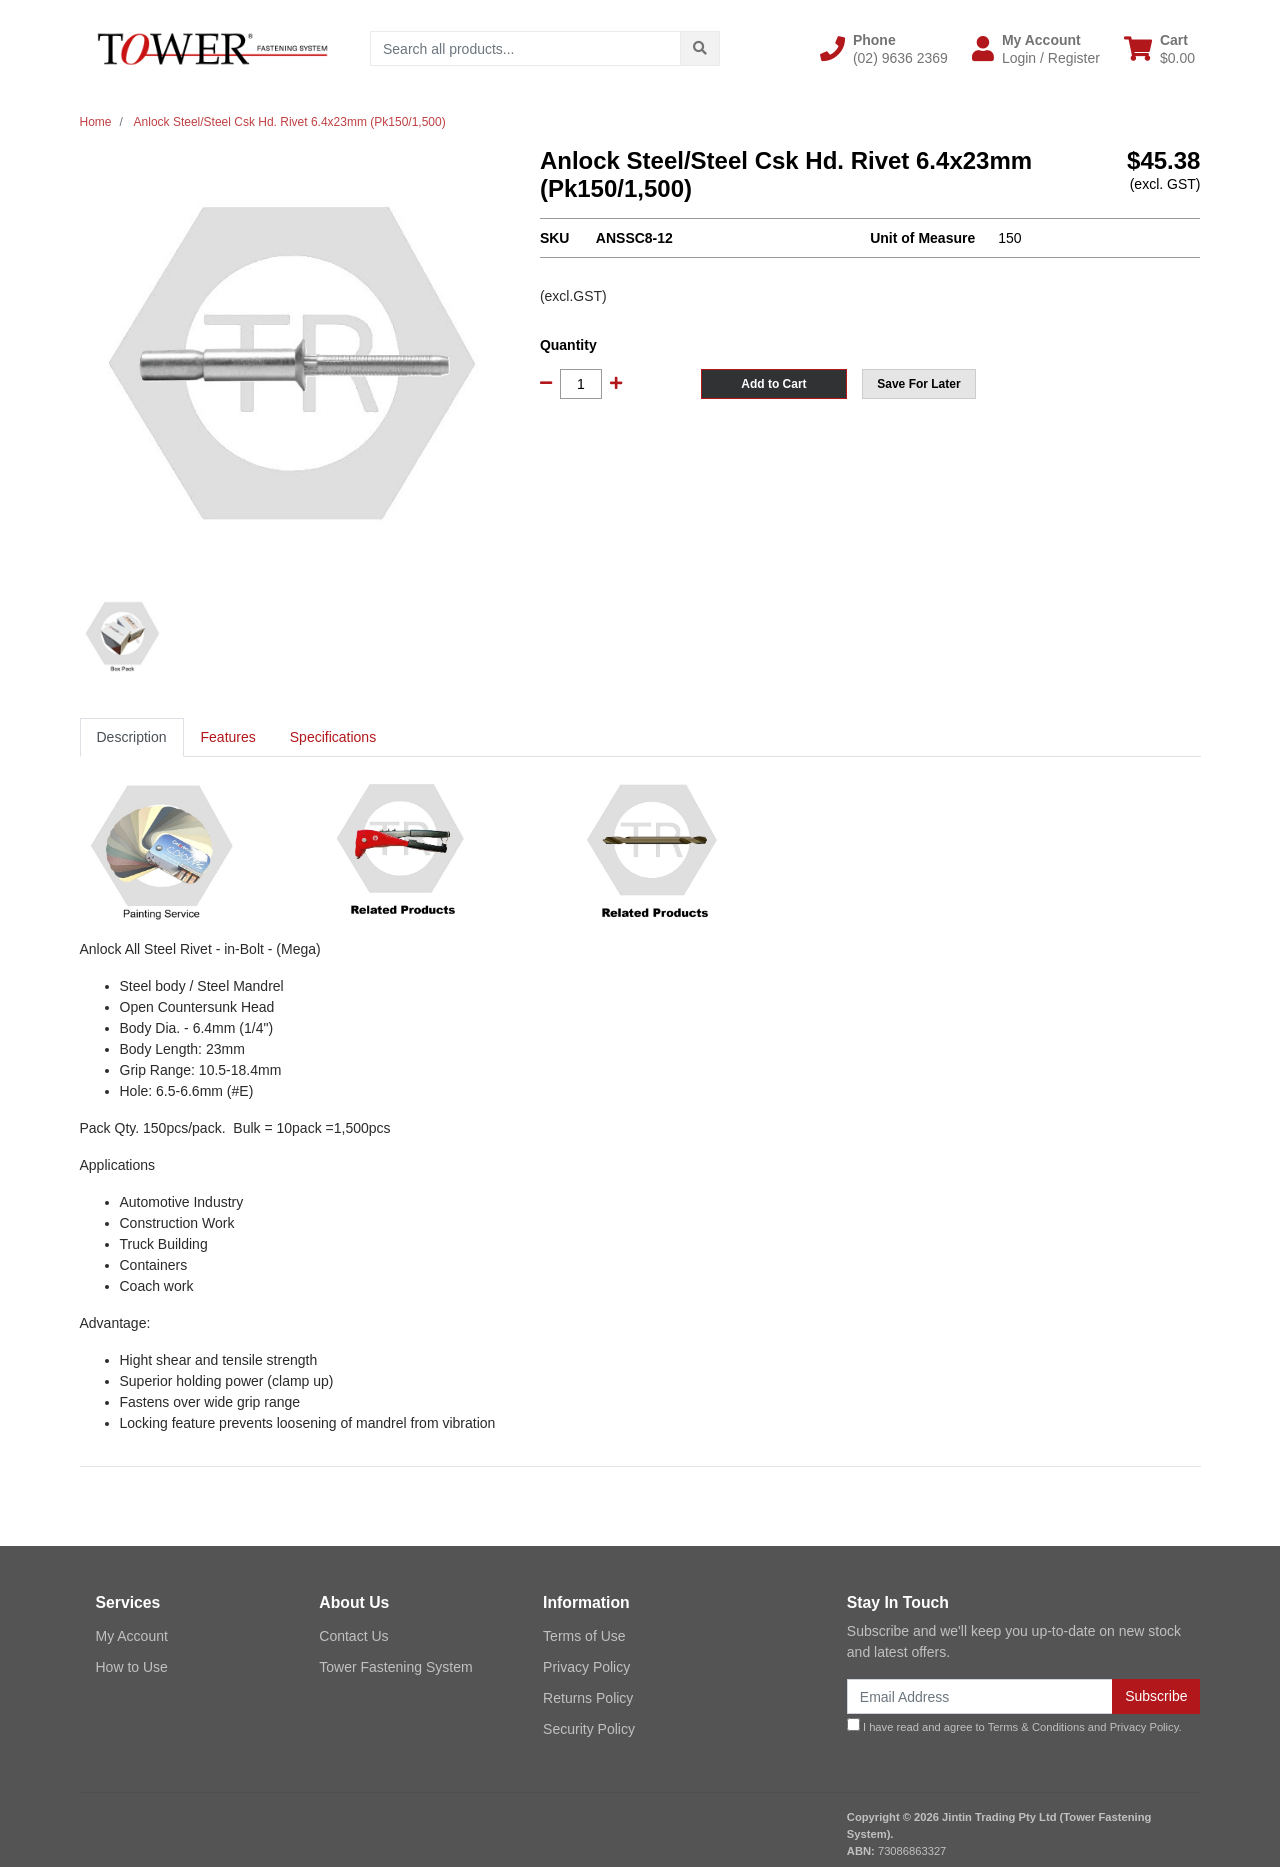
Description (132, 737)
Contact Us (353, 1636)
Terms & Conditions (1036, 1727)
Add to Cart (773, 384)
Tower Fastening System (395, 1667)
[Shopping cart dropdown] (1159, 49)
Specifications (333, 737)
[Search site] (700, 48)
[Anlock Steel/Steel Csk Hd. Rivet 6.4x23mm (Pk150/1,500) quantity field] (581, 384)
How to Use (132, 1667)
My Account (132, 1636)
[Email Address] (980, 1696)
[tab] (132, 737)
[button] (884, 49)
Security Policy (589, 1729)
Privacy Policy (586, 1667)
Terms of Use (584, 1636)
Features (228, 737)
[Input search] (525, 48)
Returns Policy (588, 1698)
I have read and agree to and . (1014, 1725)
